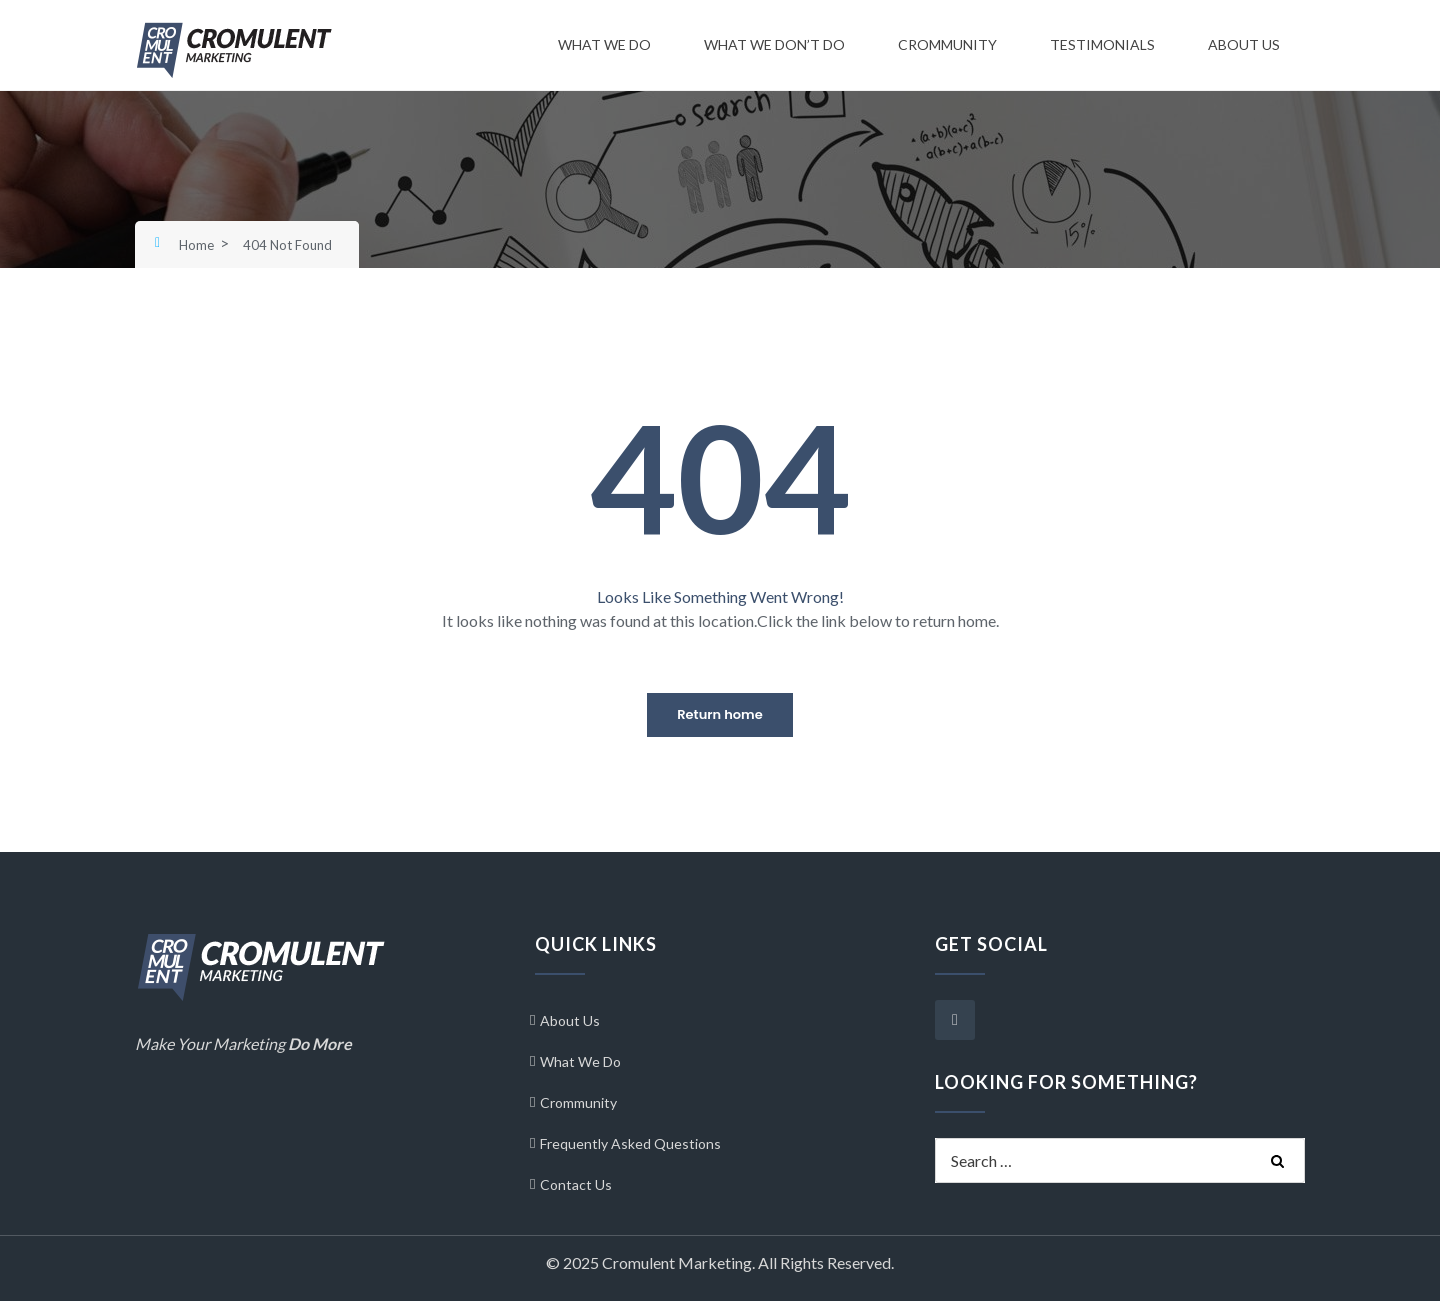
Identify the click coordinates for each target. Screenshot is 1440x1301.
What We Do (604, 44)
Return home (719, 714)
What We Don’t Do (774, 44)
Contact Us (576, 1184)
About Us (1244, 44)
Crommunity (947, 44)
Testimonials (1102, 44)
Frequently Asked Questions (630, 1143)
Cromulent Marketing (677, 1262)
